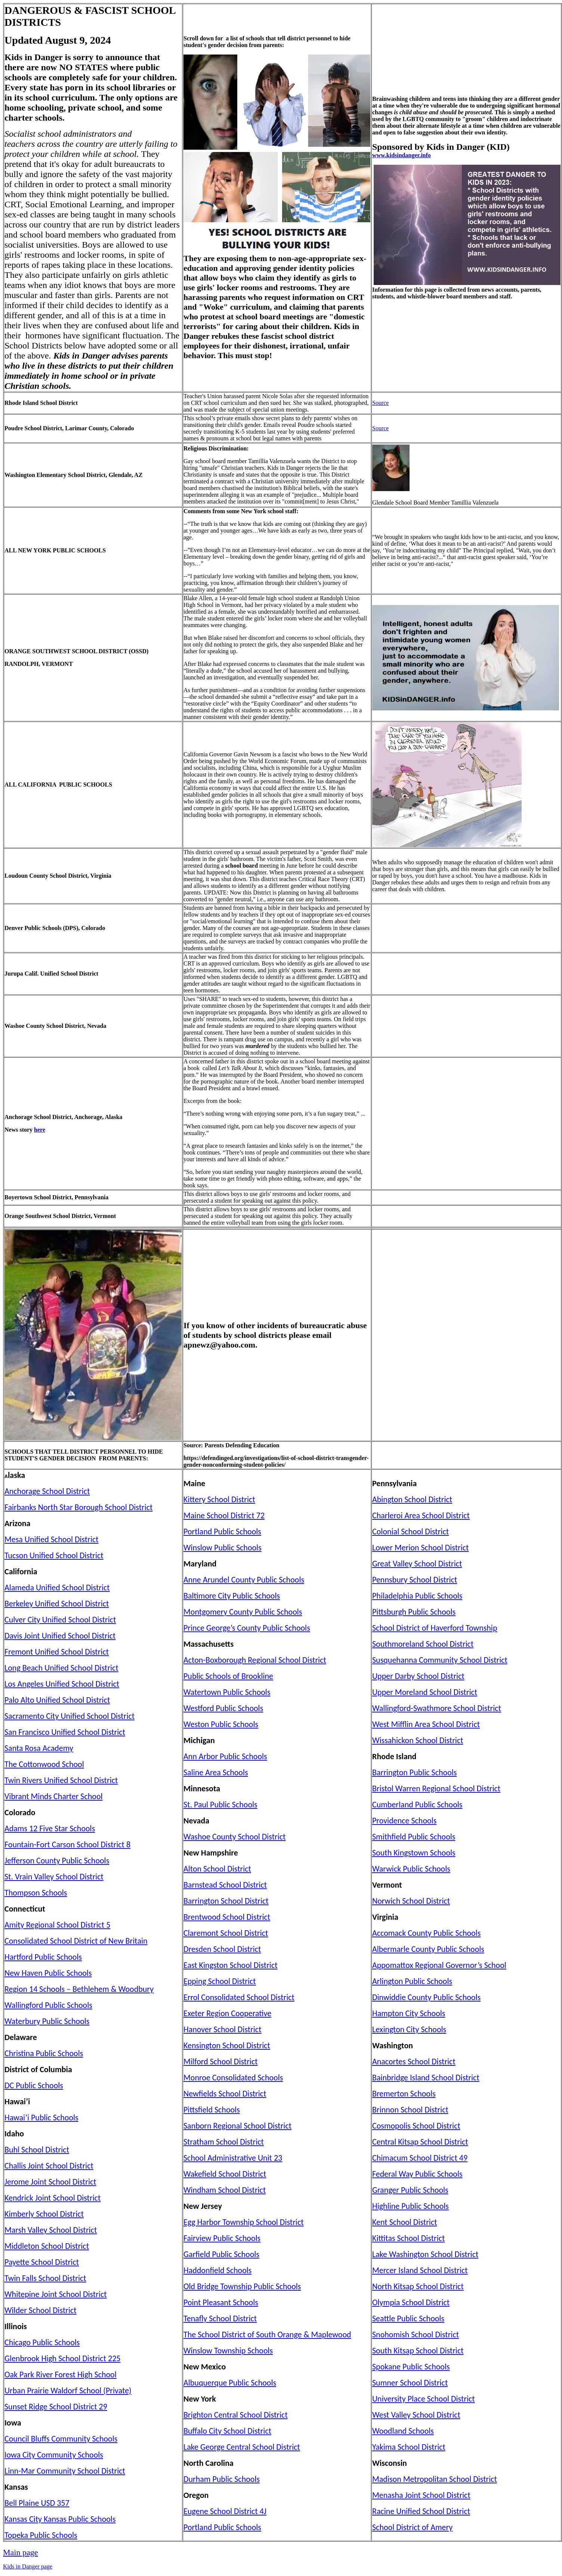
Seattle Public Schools (408, 2318)
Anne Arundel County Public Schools (243, 1580)
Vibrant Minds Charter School (53, 1796)
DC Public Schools (33, 2085)
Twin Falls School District (45, 2278)
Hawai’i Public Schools (41, 2117)
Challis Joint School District (48, 2166)
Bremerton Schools (404, 2094)
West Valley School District (416, 2415)
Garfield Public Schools (221, 2254)
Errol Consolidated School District (238, 1997)
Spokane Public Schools (411, 2367)
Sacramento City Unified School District (69, 1716)
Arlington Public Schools (412, 1981)
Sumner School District (410, 2383)
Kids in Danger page (27, 2566)
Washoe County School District (234, 1837)
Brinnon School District (410, 2110)
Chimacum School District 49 (419, 2158)
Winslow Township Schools (228, 2351)
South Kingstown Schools (414, 1853)
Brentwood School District (226, 1917)
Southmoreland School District (422, 1644)
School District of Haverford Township (434, 1628)
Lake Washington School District (425, 2254)
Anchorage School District (47, 1491)
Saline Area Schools (215, 1772)
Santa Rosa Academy (38, 1748)
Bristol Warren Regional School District (436, 1788)
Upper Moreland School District (424, 1692)
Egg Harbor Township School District (243, 2222)
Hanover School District (222, 2029)
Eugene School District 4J (224, 2511)
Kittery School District (219, 1499)
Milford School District (220, 2061)
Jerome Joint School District (50, 2182)
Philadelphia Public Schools (417, 1596)
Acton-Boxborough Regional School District (254, 1660)
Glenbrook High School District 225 (62, 2358)
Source (380, 403)
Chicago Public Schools (42, 2342)
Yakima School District (408, 2447)
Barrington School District (226, 1901)
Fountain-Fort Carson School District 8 (67, 1844)
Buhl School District (36, 2150)
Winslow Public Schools (222, 1548)
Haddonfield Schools (217, 2270)
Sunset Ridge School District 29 (55, 2407)
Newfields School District (224, 2094)
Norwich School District (411, 1901)
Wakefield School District (224, 2174)
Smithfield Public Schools (413, 1837)
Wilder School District (40, 2310)
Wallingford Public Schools (48, 2005)
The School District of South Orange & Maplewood (267, 2334)
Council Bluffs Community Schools (60, 2439)
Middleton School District (46, 2246)
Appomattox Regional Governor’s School (439, 1965)
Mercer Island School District (420, 2270)
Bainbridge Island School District (425, 2078)
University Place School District (423, 2399)
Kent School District (404, 2222)
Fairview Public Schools (221, 2238)
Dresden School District (222, 1949)
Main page (20, 2552)
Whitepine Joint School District (55, 2294)
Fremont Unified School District (56, 1652)
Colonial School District (410, 1531)
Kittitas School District (408, 2238)
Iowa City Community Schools (53, 2455)
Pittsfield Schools (211, 2110)
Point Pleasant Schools (220, 2302)
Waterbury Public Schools (46, 2021)
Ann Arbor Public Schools (225, 1756)
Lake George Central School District (241, 2447)
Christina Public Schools (43, 2053)
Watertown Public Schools (227, 1692)
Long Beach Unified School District (61, 1668)
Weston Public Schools (220, 1724)
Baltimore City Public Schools (231, 1596)
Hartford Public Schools (43, 1957)
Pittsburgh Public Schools (414, 1612)
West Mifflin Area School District (426, 1724)
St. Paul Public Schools (220, 1805)
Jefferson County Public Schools (56, 1861)
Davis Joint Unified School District (59, 1636)
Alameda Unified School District (57, 1588)
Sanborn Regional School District (237, 2126)
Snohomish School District (415, 2334)
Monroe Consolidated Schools (233, 2078)
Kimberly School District (44, 2214)
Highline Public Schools (410, 2206)
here (39, 1129)
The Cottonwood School (44, 1764)
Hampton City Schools (408, 2013)
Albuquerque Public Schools (229, 2383)
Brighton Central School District (235, 2415)
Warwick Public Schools (411, 1869)
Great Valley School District (417, 1564)
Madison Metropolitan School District (434, 2479)
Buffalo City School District (227, 2431)
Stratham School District (223, 2142)
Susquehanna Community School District (439, 1660)
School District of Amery (412, 2527)
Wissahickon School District (417, 1740)
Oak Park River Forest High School (60, 2374)
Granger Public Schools (410, 2190)
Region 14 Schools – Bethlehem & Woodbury (79, 1989)
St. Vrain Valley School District (54, 1877)
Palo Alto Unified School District (57, 1700)
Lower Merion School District (420, 1548)
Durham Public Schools (221, 2479)
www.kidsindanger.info (401, 155)
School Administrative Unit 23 (232, 2158)
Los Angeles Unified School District (61, 1684)
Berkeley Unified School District (56, 1604)
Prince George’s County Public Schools (246, 1628)
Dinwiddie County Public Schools (426, 1997)
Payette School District (41, 2262)
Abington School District (412, 1499)
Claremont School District (225, 1933)
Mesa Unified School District (51, 1539)
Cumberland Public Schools (417, 1805)
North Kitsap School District (418, 2286)
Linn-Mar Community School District (64, 2471)
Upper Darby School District (418, 1676)
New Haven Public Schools (48, 1973)
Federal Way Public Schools (417, 2174)
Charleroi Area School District (421, 1515)
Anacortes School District (414, 2061)
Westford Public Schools (223, 1708)
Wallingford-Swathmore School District (436, 1708)
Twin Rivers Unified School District (61, 1780)
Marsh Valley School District (50, 2230)
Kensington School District (226, 2045)
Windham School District (224, 2190)
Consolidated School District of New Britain (76, 1941)
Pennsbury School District (414, 1580)
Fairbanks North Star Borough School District (78, 1507)
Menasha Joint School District (421, 2495)
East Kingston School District (230, 1965)
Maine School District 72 (224, 1515)
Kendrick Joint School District (52, 2198)
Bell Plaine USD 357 (37, 2503)
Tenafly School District (220, 2318)
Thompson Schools (35, 1893)
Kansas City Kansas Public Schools (60, 2519)
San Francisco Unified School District (64, 1732)
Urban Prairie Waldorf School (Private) (68, 2391)
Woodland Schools (403, 2431)
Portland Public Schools (222, 1531)
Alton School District (217, 1869)
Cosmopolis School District (416, 2126)
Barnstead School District (225, 1885)
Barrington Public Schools (414, 1772)
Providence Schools (404, 1821)
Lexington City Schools (409, 2029)
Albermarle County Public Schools (428, 1949)
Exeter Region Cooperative (227, 2013)
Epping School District (219, 1981)
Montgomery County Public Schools (242, 1612)
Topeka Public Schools (40, 2535)
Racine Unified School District (421, 2511)
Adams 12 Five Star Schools (49, 1828)
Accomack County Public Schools (426, 1933)
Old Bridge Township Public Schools (242, 2286)
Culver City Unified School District (60, 1620)
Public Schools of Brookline (228, 1676)
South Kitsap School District (418, 2351)
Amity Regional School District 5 (57, 1925)
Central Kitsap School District (420, 2142)
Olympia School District (411, 2302)
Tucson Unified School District (54, 1555)
